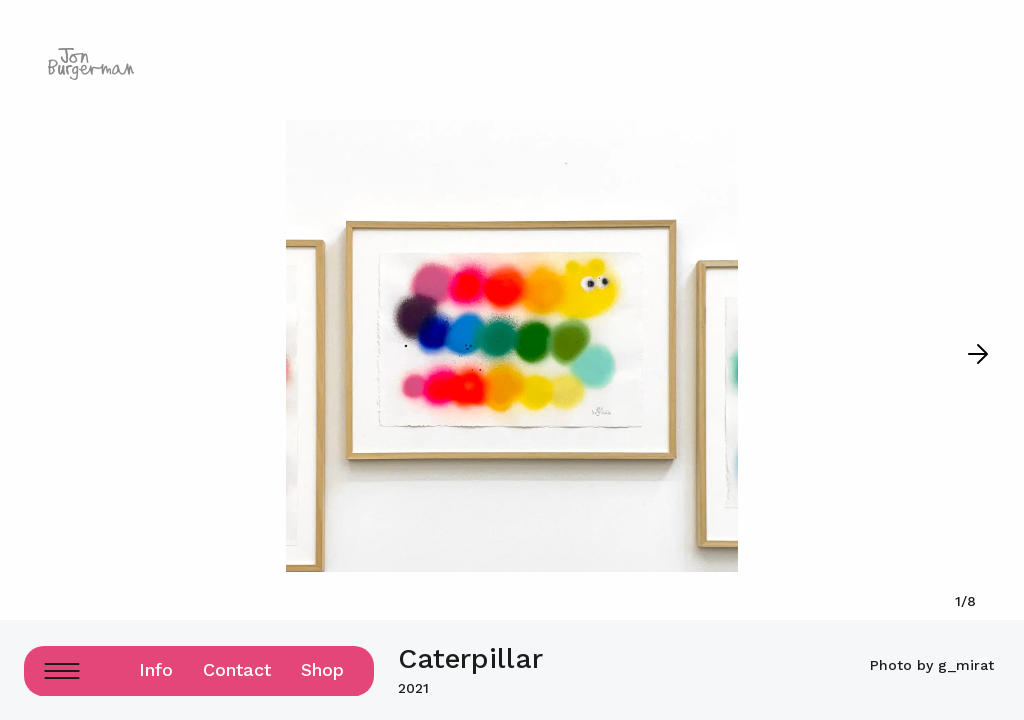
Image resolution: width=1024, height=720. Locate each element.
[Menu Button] (61, 671)
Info (156, 669)
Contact (237, 669)
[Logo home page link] (91, 64)
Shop (322, 669)
